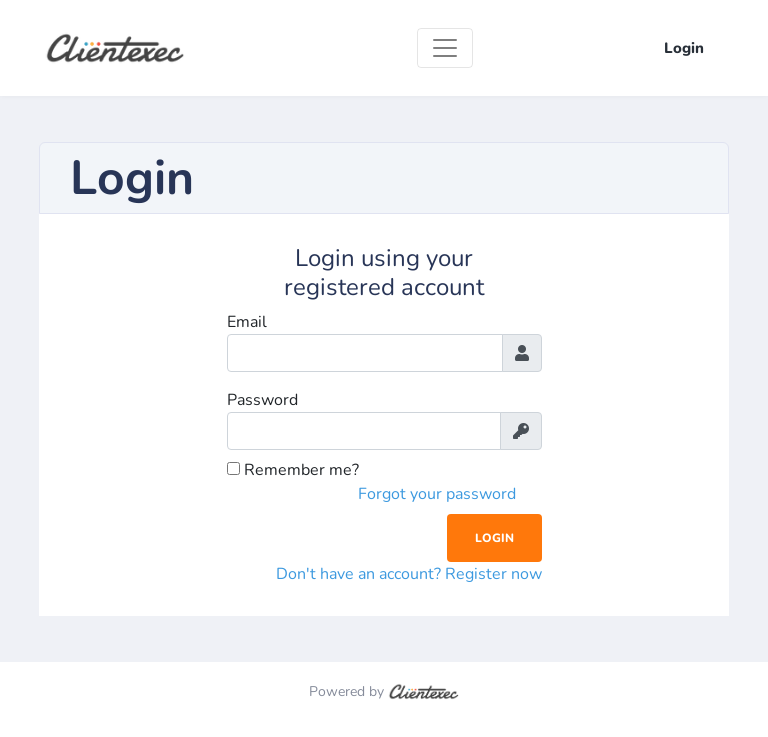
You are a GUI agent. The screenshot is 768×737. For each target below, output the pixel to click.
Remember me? (293, 470)
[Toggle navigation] (445, 48)
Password (262, 400)
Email (247, 322)
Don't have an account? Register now (409, 574)
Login (684, 48)
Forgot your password (437, 494)
